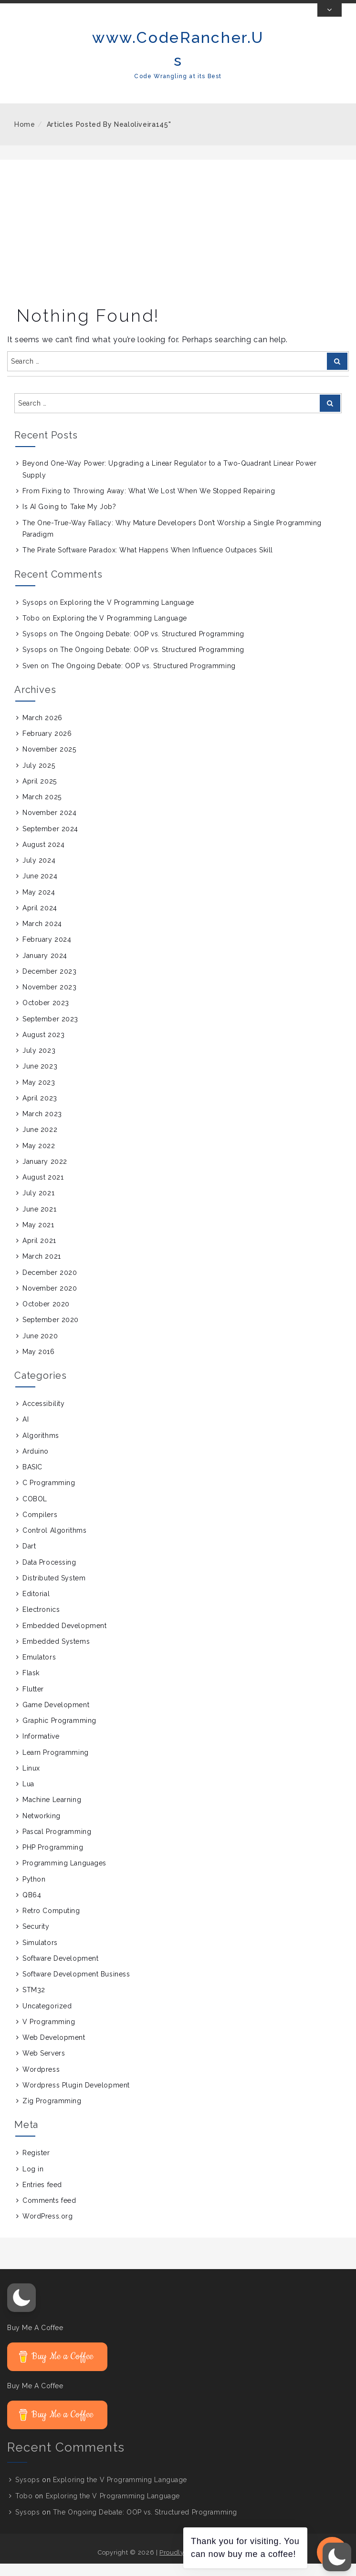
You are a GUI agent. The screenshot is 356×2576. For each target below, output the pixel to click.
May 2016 (38, 1364)
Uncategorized (47, 2018)
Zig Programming (51, 2113)
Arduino (35, 1463)
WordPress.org (47, 2228)
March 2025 (42, 809)
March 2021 (41, 1269)
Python (33, 1891)
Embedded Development (64, 1637)
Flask (31, 1685)
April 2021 (39, 1253)
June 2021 (39, 1221)
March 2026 (42, 730)
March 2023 (42, 1126)
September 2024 (50, 841)
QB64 (31, 1907)
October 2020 (46, 1316)
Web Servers (43, 2065)
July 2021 (38, 1205)
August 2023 (43, 1047)
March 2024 (42, 936)
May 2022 (38, 1157)
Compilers (39, 1527)
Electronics (41, 1622)
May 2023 (38, 1094)
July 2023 (38, 1063)
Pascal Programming (56, 1844)
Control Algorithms (54, 1543)
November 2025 (49, 761)
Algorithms (40, 1447)
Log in (32, 2181)
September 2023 (50, 1031)
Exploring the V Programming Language (127, 614)
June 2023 (39, 1078)
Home (24, 137)
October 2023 (45, 1015)
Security (35, 1939)
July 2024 (38, 872)
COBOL (34, 1511)
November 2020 (49, 1300)
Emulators (39, 1669)
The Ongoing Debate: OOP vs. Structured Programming (152, 646)
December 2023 (49, 984)
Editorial (36, 1606)
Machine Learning (51, 1812)
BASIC (32, 1479)
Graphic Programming (59, 1733)
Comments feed (49, 2213)
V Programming (48, 2034)
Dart (29, 1558)
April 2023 (39, 1110)
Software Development (60, 1971)
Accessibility (43, 1416)
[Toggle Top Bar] (329, 22)
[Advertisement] (178, 243)
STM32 (33, 2002)
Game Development (55, 1717)
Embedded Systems (56, 1654)
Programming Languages (64, 1875)
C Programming (48, 1495)
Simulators (40, 1954)
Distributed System (53, 1590)
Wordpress (41, 2081)
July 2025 (38, 777)
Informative (40, 1748)
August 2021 (42, 1189)
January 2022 (44, 1174)
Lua (28, 1796)
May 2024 (38, 904)
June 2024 (39, 888)
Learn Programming (55, 1764)
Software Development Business (76, 1986)
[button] (21, 2309)
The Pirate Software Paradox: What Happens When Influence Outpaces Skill (147, 562)
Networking (41, 1828)
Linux (31, 1780)
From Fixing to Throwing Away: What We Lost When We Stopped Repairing (148, 503)
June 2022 (39, 1142)
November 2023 (49, 999)
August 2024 (43, 857)
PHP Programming (52, 1859)
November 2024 (49, 825)
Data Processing (49, 1574)
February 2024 (46, 952)
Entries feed (42, 2197)
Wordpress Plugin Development (76, 2097)
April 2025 (39, 793)
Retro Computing (51, 1923)
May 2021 (38, 1237)
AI (25, 1432)
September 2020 (50, 1332)
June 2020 (40, 1348)
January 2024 (44, 967)
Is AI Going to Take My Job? (69, 519)
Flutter (33, 1701)
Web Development (53, 2050)
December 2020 (49, 1284)
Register (36, 2165)
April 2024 (39, 920)
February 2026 (47, 746)
